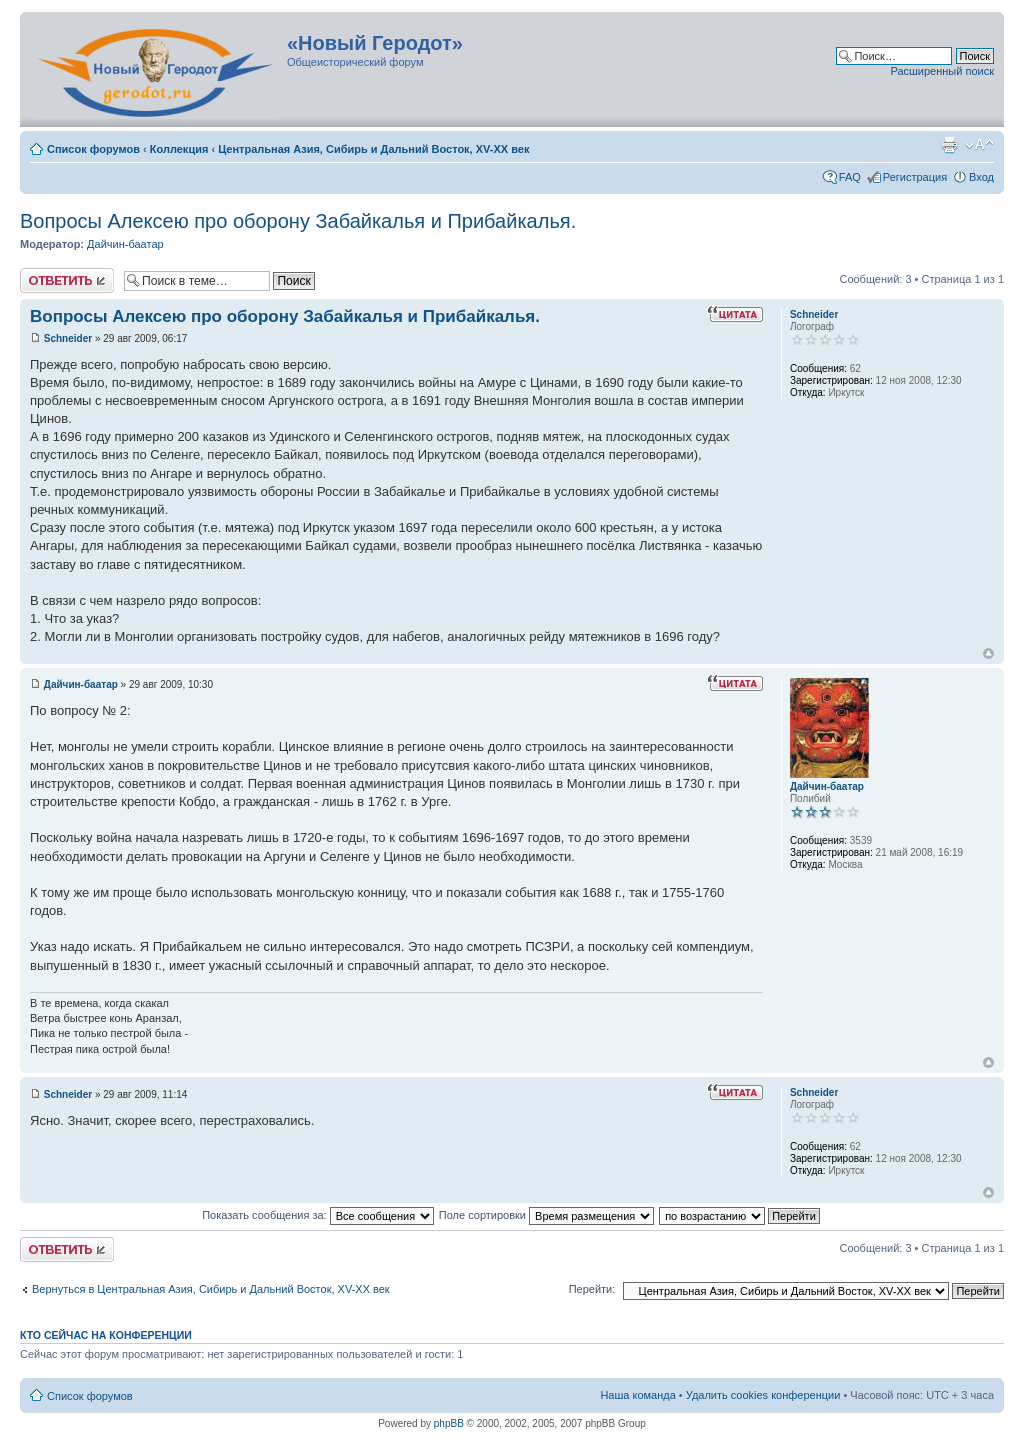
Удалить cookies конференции (763, 1395)
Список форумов (93, 149)
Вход (981, 177)
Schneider (68, 338)
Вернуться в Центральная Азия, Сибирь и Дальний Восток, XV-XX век (211, 1289)
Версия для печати (949, 145)
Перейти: (592, 1289)
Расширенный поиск (942, 71)
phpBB (449, 1423)
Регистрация (915, 177)
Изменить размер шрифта (979, 145)
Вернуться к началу (988, 653)
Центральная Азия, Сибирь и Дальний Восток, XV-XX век (373, 149)
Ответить (67, 280)
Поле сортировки (546, 1215)
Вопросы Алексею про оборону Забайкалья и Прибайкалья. (298, 221)
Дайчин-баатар (125, 244)
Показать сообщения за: (318, 1215)
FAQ (850, 177)
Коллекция (179, 149)
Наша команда (637, 1395)
